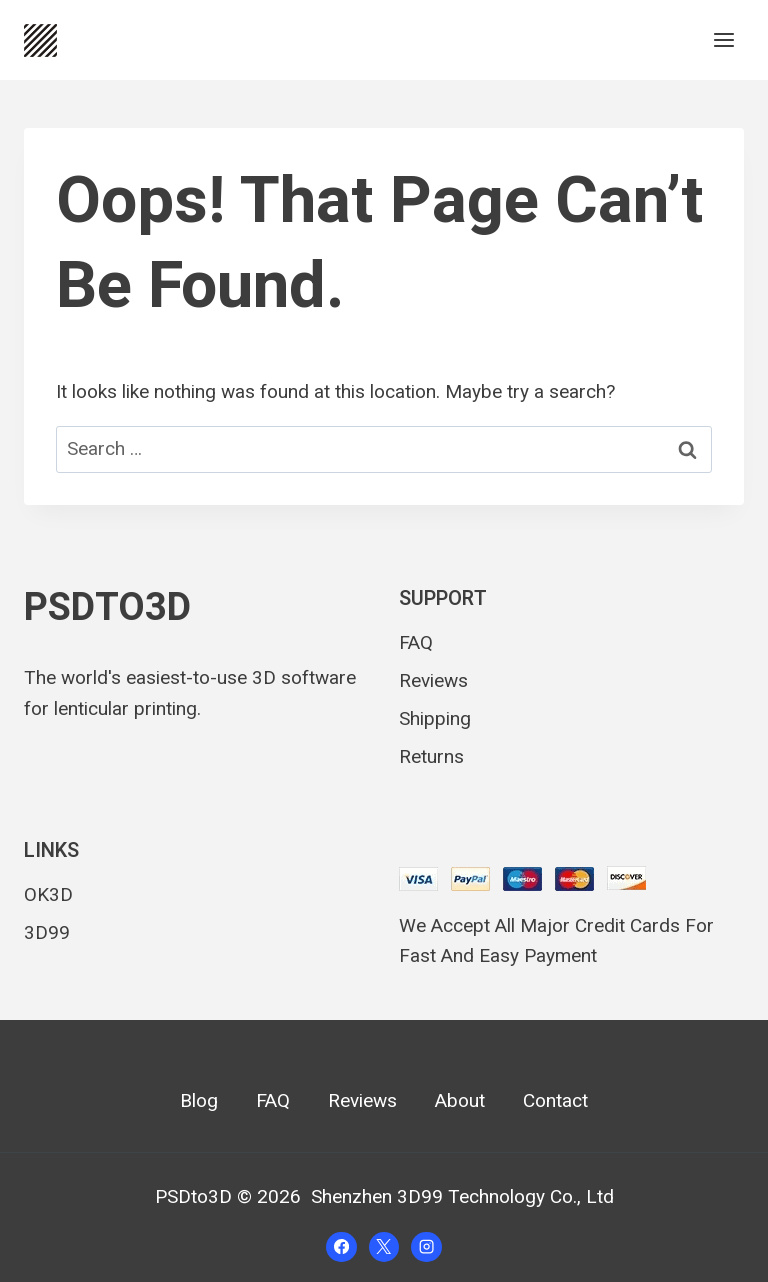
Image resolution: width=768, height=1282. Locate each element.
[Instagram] (426, 1247)
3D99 (47, 932)
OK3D (48, 894)
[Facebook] (341, 1247)
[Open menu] (723, 39)
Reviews (433, 680)
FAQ (416, 642)
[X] (384, 1247)
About (460, 1101)
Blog (199, 1101)
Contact (555, 1101)
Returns (431, 756)
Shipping (435, 718)
